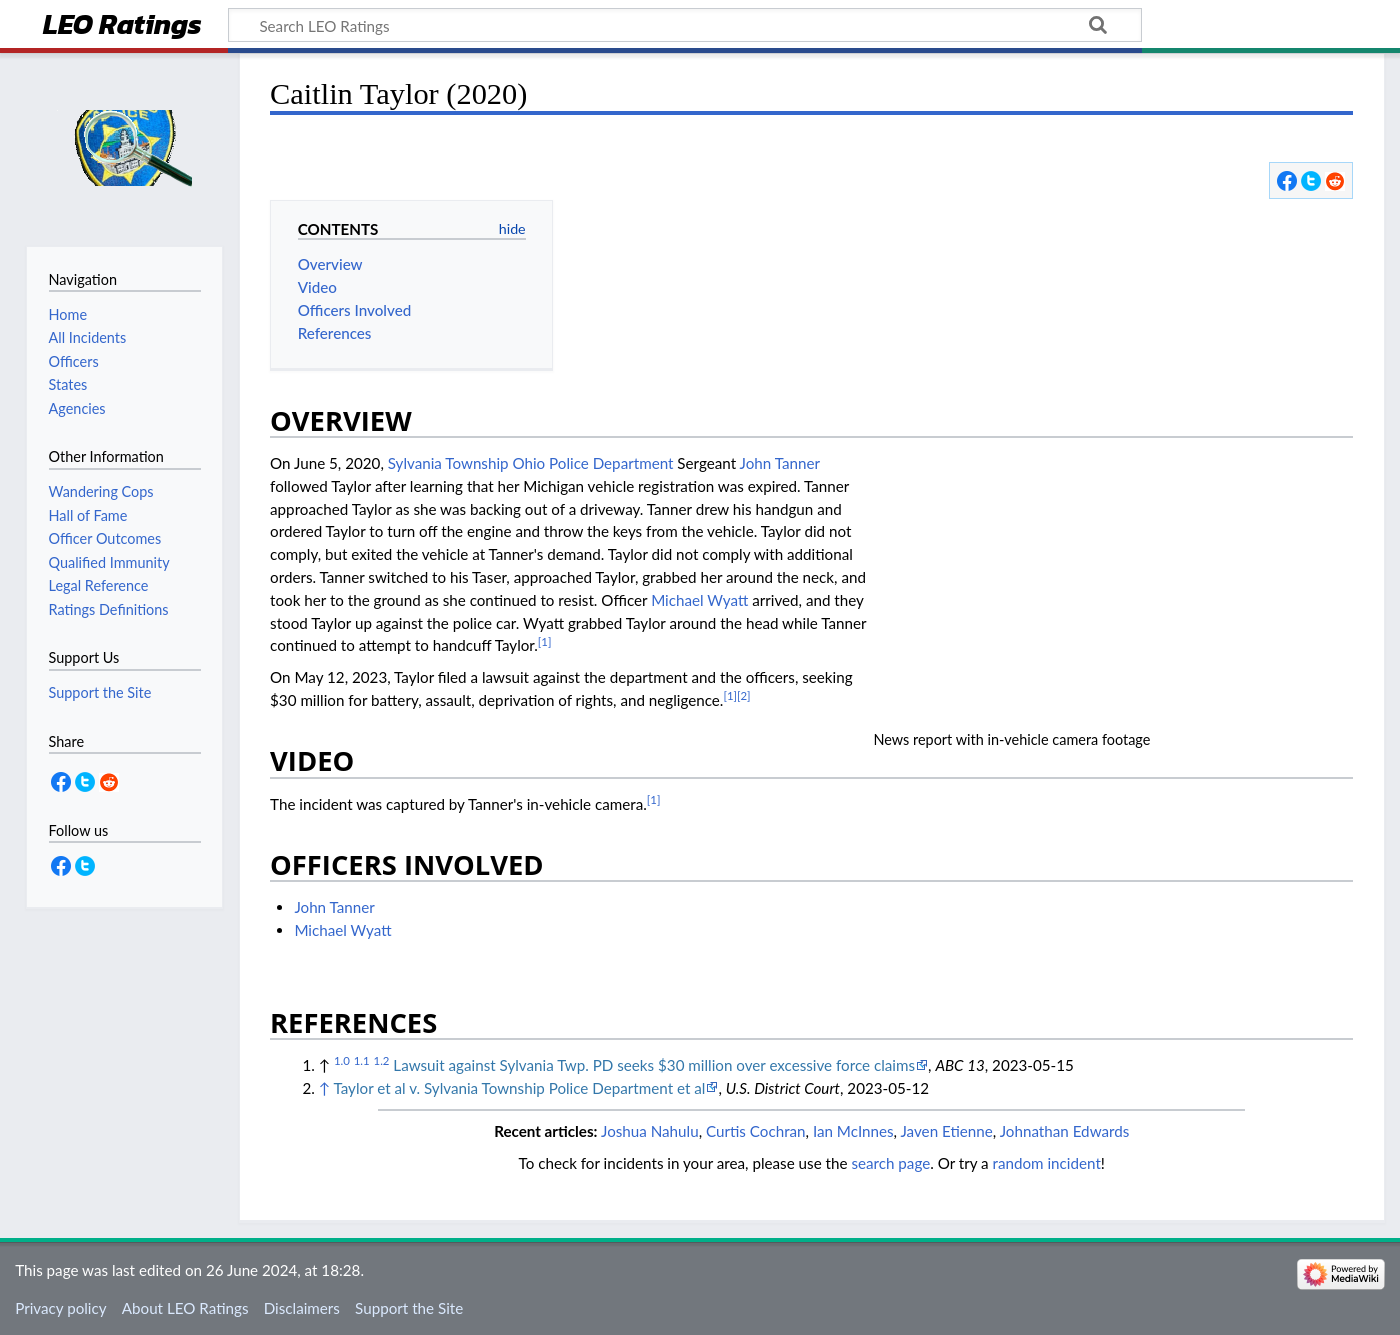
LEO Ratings (122, 26)
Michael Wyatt (699, 600)
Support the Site (409, 1308)
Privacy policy (60, 1308)
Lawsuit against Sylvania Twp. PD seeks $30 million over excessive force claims (654, 1065)
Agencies (77, 408)
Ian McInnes (853, 1131)
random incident (1047, 1163)
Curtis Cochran (756, 1131)
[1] (545, 641)
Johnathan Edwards (1065, 1131)
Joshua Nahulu (650, 1131)
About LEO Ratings (185, 1308)
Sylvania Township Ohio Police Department (531, 463)
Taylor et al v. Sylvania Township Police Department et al (520, 1088)
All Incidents (88, 337)
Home (68, 314)
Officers (74, 361)
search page (890, 1163)
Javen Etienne (946, 1131)
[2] (744, 695)
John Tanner (780, 463)
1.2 (382, 1060)
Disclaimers (302, 1308)
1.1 (362, 1060)
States (68, 384)
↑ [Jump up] (324, 1088)
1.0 (342, 1060)
